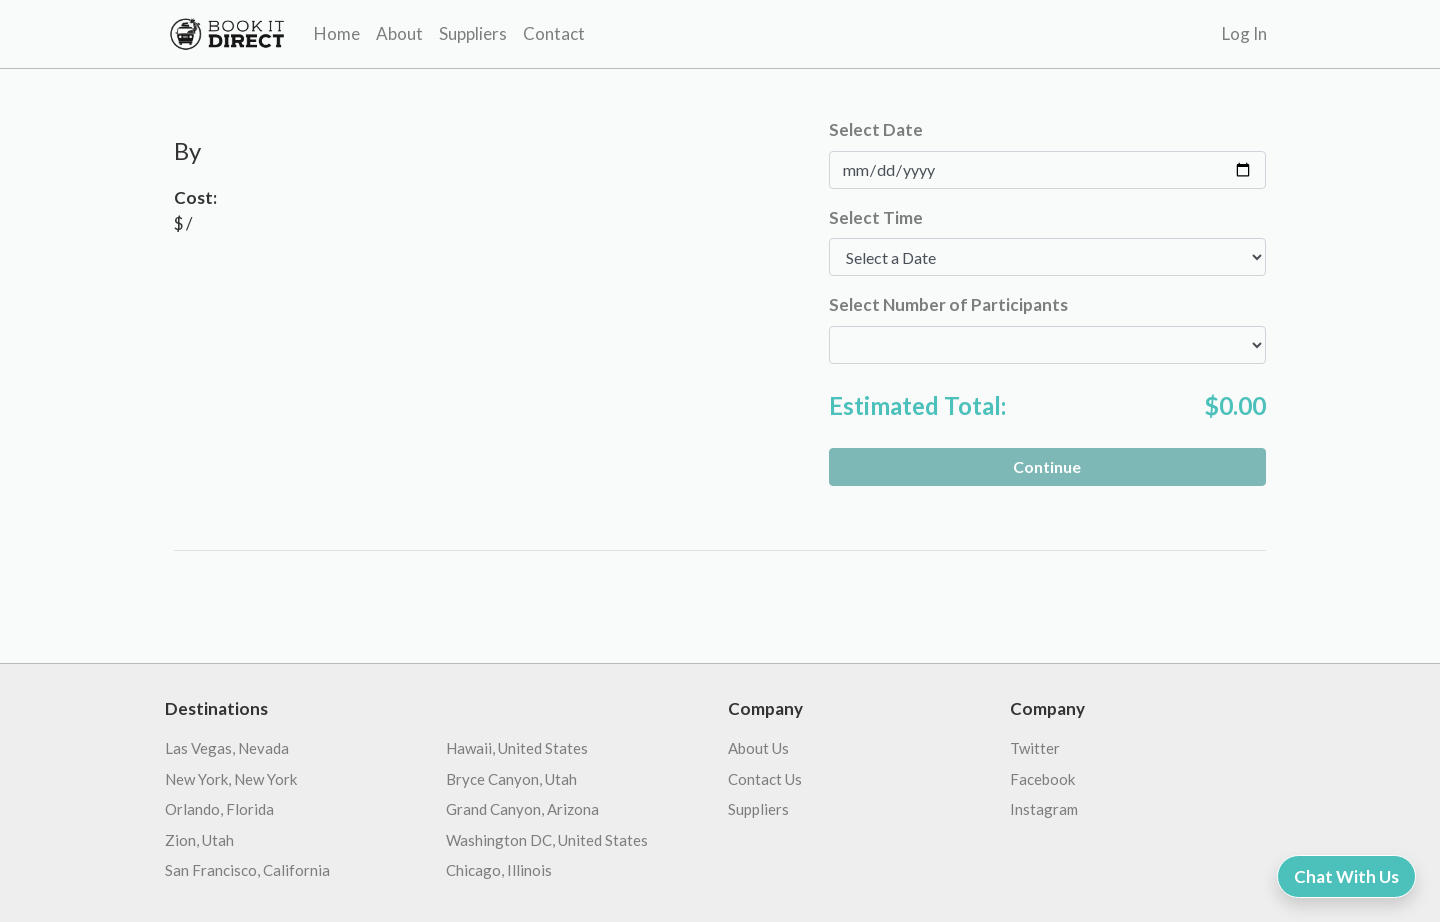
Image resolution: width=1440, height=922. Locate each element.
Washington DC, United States (547, 840)
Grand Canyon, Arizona (522, 809)
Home (337, 33)
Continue (1047, 466)
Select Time (876, 217)
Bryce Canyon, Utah (511, 779)
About (399, 33)
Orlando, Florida (219, 809)
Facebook (1042, 779)
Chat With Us (1346, 876)
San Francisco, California (247, 870)
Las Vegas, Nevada (227, 748)
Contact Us (765, 779)
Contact (554, 33)
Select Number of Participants (948, 304)
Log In (1244, 33)
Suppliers (473, 33)
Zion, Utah (199, 840)
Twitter (1035, 748)
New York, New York (231, 779)
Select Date (876, 129)
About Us (758, 748)
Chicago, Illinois (499, 870)
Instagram (1044, 809)
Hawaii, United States (517, 748)
